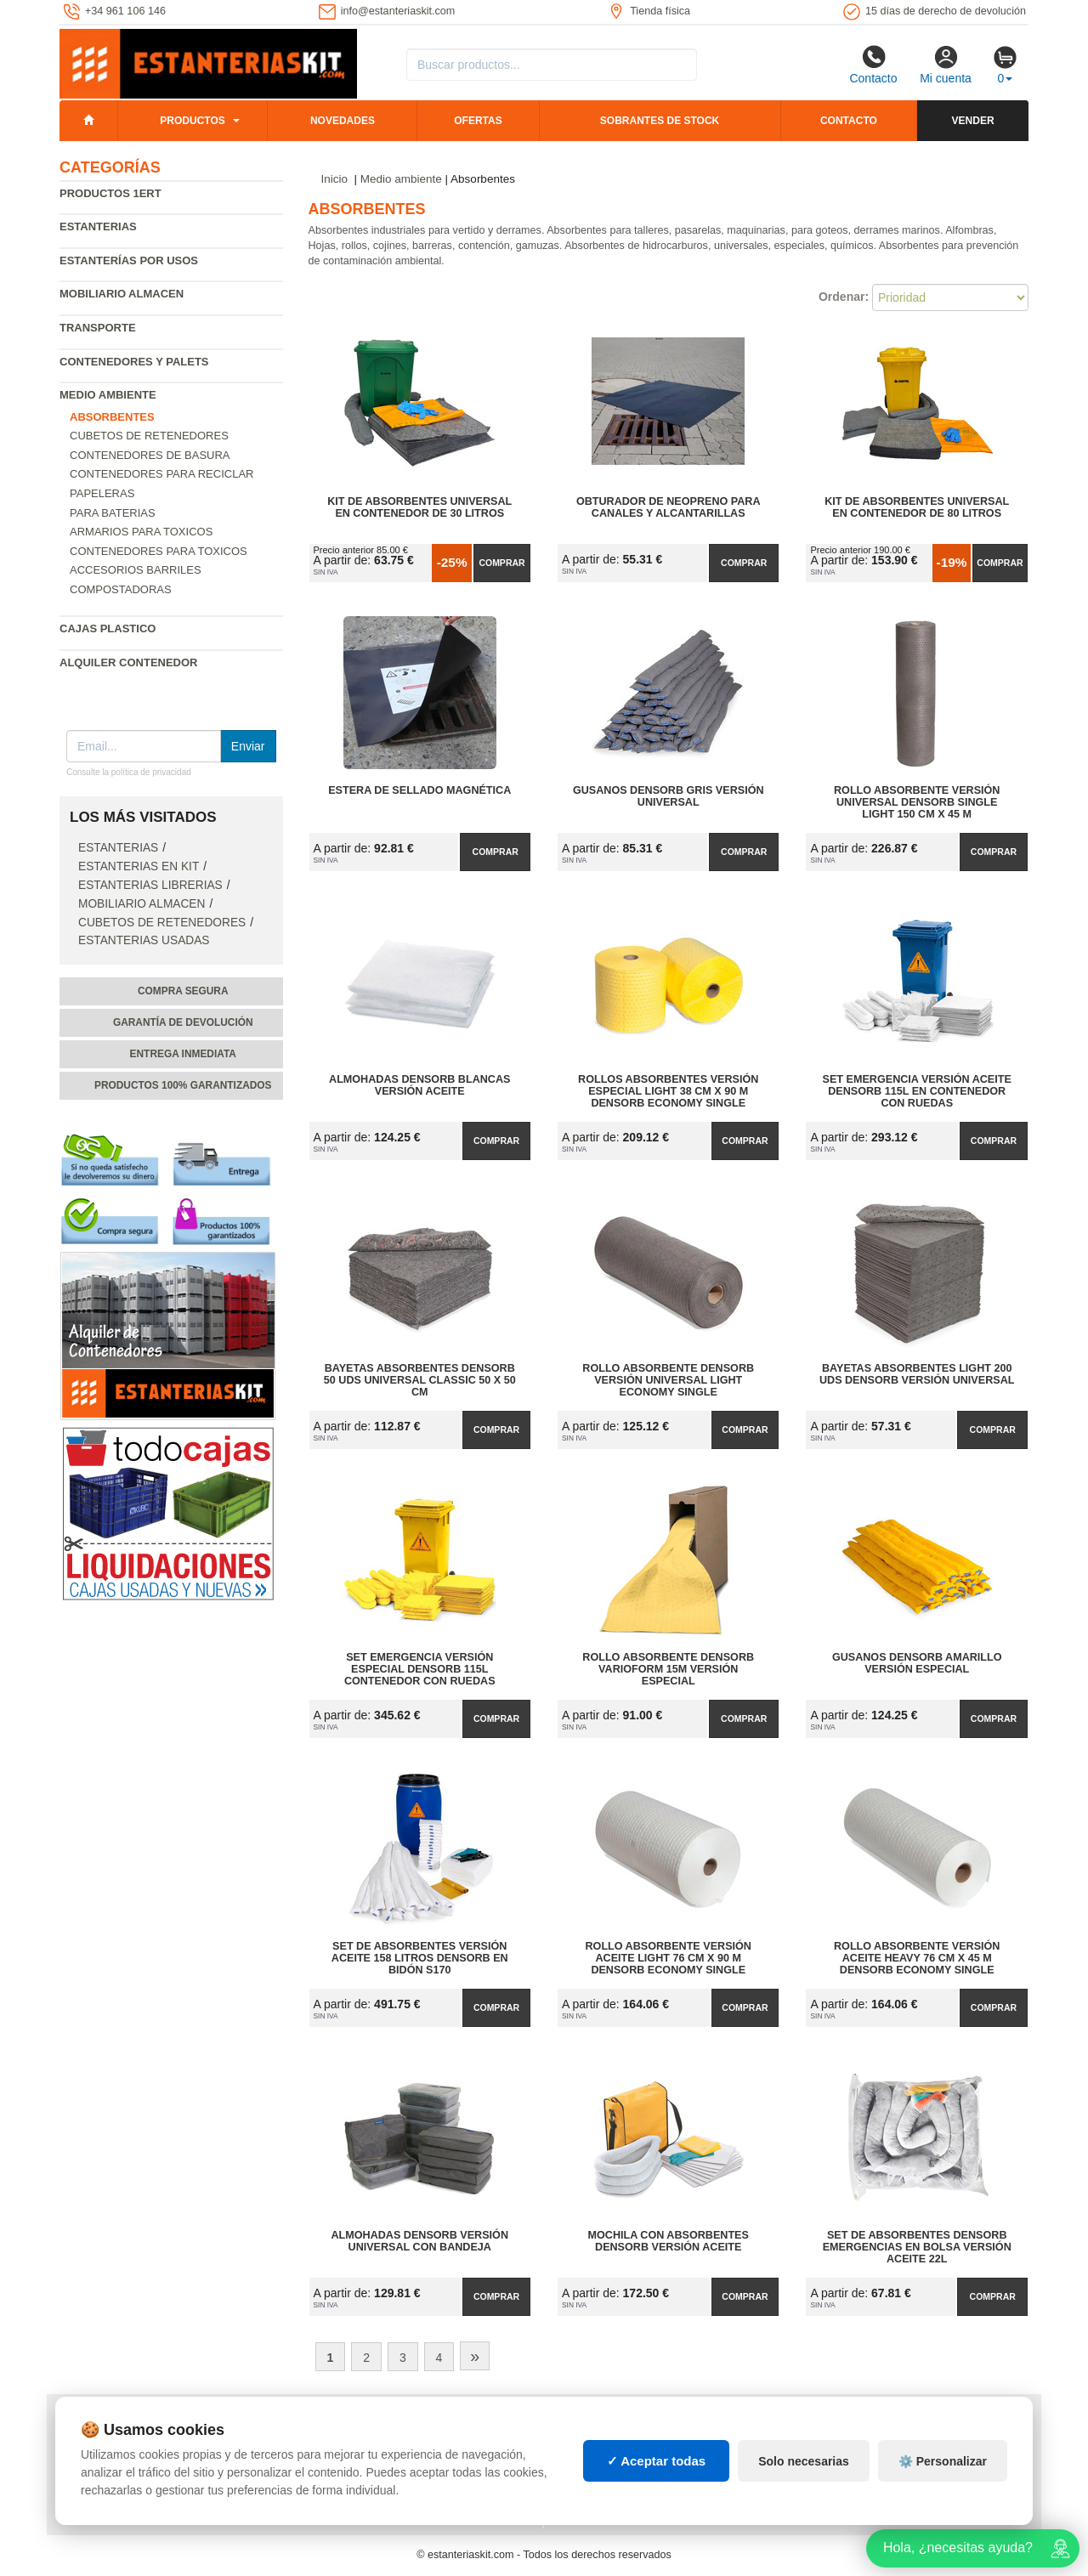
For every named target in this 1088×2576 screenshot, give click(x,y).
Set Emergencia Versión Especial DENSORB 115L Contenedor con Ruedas (420, 1669)
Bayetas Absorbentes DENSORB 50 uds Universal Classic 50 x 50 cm (420, 1380)
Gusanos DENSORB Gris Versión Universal (668, 796)
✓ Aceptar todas (656, 2461)
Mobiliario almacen (122, 293)
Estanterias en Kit (138, 866)
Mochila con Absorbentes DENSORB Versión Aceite (668, 2241)
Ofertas (478, 121)
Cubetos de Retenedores (149, 435)
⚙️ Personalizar (942, 2461)
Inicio (334, 179)
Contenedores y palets (134, 361)
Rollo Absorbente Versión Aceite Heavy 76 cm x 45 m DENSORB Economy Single (917, 1958)
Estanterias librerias (150, 885)
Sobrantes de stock (659, 121)
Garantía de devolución (183, 1022)
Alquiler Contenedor (129, 662)
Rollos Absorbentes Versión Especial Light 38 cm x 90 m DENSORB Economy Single (668, 1091)
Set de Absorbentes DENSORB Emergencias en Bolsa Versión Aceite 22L (917, 2247)
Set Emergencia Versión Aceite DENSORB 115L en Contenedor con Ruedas (917, 1091)
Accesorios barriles (135, 569)
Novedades (342, 121)
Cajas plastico (108, 628)
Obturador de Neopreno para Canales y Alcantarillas (668, 507)
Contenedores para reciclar (161, 473)
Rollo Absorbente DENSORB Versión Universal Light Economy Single (668, 1380)
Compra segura (183, 991)
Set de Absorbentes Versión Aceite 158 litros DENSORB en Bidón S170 (420, 1958)
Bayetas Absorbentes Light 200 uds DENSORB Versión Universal (917, 1374)
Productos (192, 121)
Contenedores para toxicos (158, 551)
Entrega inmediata (183, 1054)
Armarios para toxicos (141, 531)
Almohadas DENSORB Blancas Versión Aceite (419, 1085)
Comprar (501, 563)
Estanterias (98, 226)
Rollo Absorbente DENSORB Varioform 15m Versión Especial (668, 1669)
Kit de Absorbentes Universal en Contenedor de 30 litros (419, 507)
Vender (973, 121)
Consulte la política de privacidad (128, 772)
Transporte (98, 327)
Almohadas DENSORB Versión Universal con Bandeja (419, 2241)
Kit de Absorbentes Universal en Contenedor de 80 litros (916, 507)
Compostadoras (121, 589)
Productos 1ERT (111, 193)
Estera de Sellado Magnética (419, 790)
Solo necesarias (803, 2461)
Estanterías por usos (129, 260)
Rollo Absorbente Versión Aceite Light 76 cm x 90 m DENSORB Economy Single (668, 1958)
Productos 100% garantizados (183, 1085)
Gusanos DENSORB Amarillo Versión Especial (917, 1663)
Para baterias (113, 513)
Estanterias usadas (144, 940)
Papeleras (102, 493)
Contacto (873, 64)
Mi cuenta (946, 64)
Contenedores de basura (150, 455)
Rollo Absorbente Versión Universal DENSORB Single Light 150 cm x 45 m (917, 802)
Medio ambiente (108, 394)
